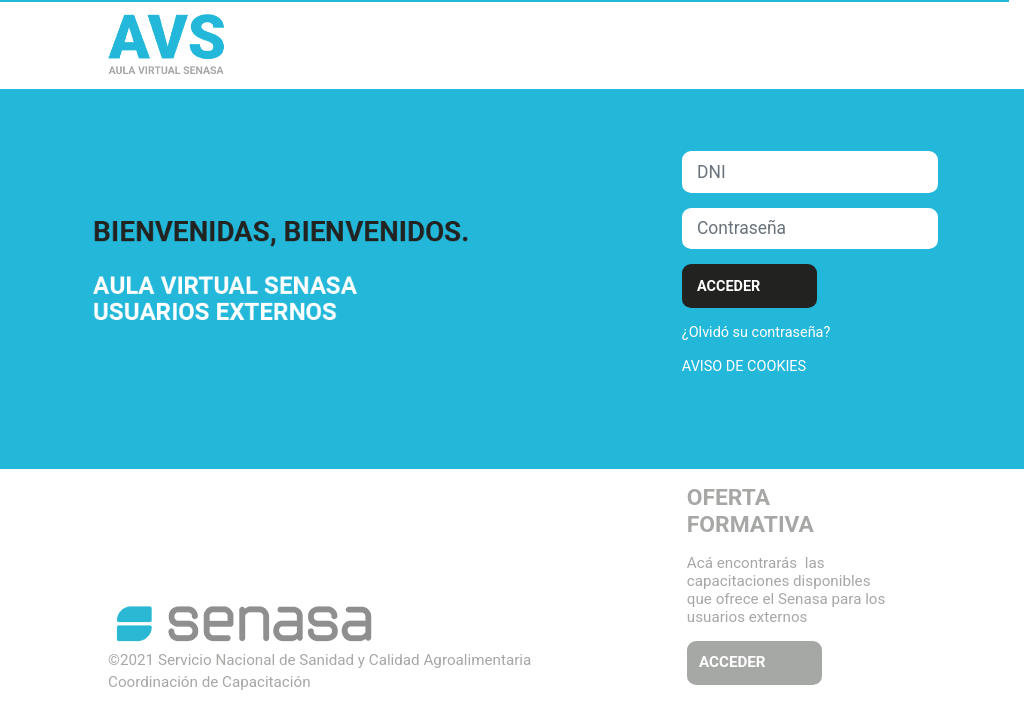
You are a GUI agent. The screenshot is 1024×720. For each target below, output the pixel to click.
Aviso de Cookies (744, 366)
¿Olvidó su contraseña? (756, 332)
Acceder (728, 286)
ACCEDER (732, 662)
